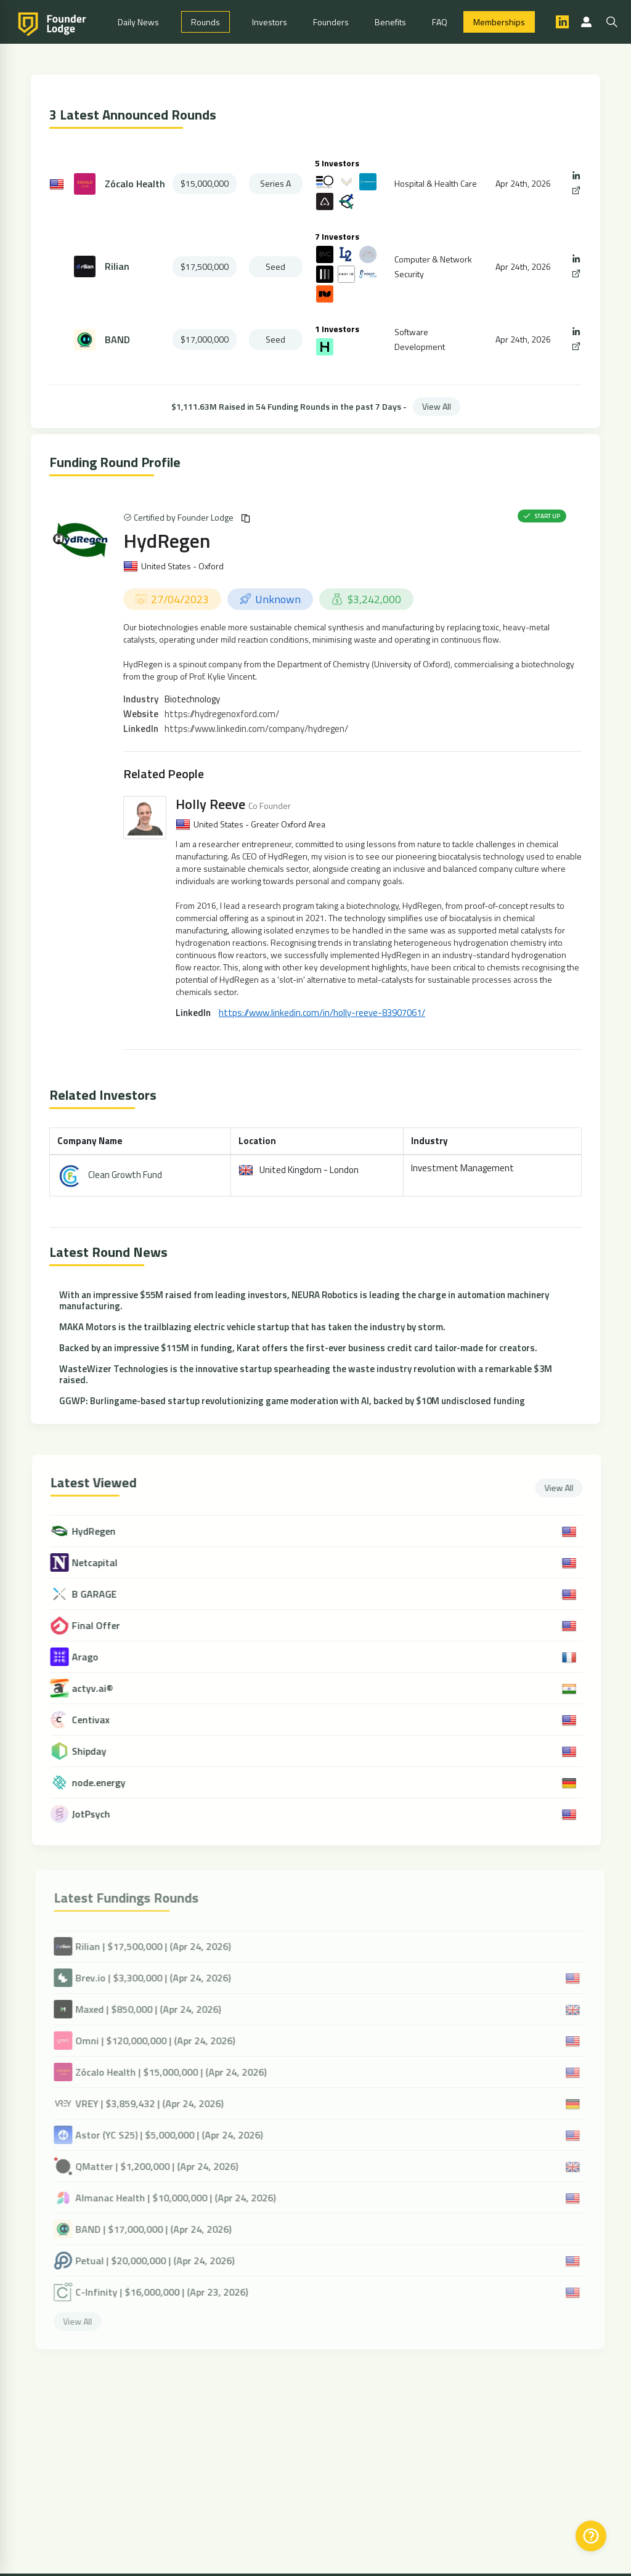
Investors (269, 21)
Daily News (138, 21)
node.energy (109, 1783)
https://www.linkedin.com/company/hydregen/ (256, 728)
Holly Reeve (210, 804)
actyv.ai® (103, 1688)
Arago (96, 1657)
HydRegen (166, 540)
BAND (117, 340)
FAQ (439, 21)
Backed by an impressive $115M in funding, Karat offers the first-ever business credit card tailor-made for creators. (298, 1348)
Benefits (390, 21)
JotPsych (102, 1814)
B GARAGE (105, 1594)
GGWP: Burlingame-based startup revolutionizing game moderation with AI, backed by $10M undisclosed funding (292, 1401)
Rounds (205, 21)
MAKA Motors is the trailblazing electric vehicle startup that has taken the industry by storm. (252, 1327)
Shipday (100, 1751)
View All (436, 406)
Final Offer (107, 1625)
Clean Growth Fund (125, 1175)
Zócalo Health (135, 184)
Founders (331, 21)
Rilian (117, 266)
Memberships (499, 21)
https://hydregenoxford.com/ (222, 714)
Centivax (101, 1720)
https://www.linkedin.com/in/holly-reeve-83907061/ (322, 1013)
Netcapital (105, 1563)
